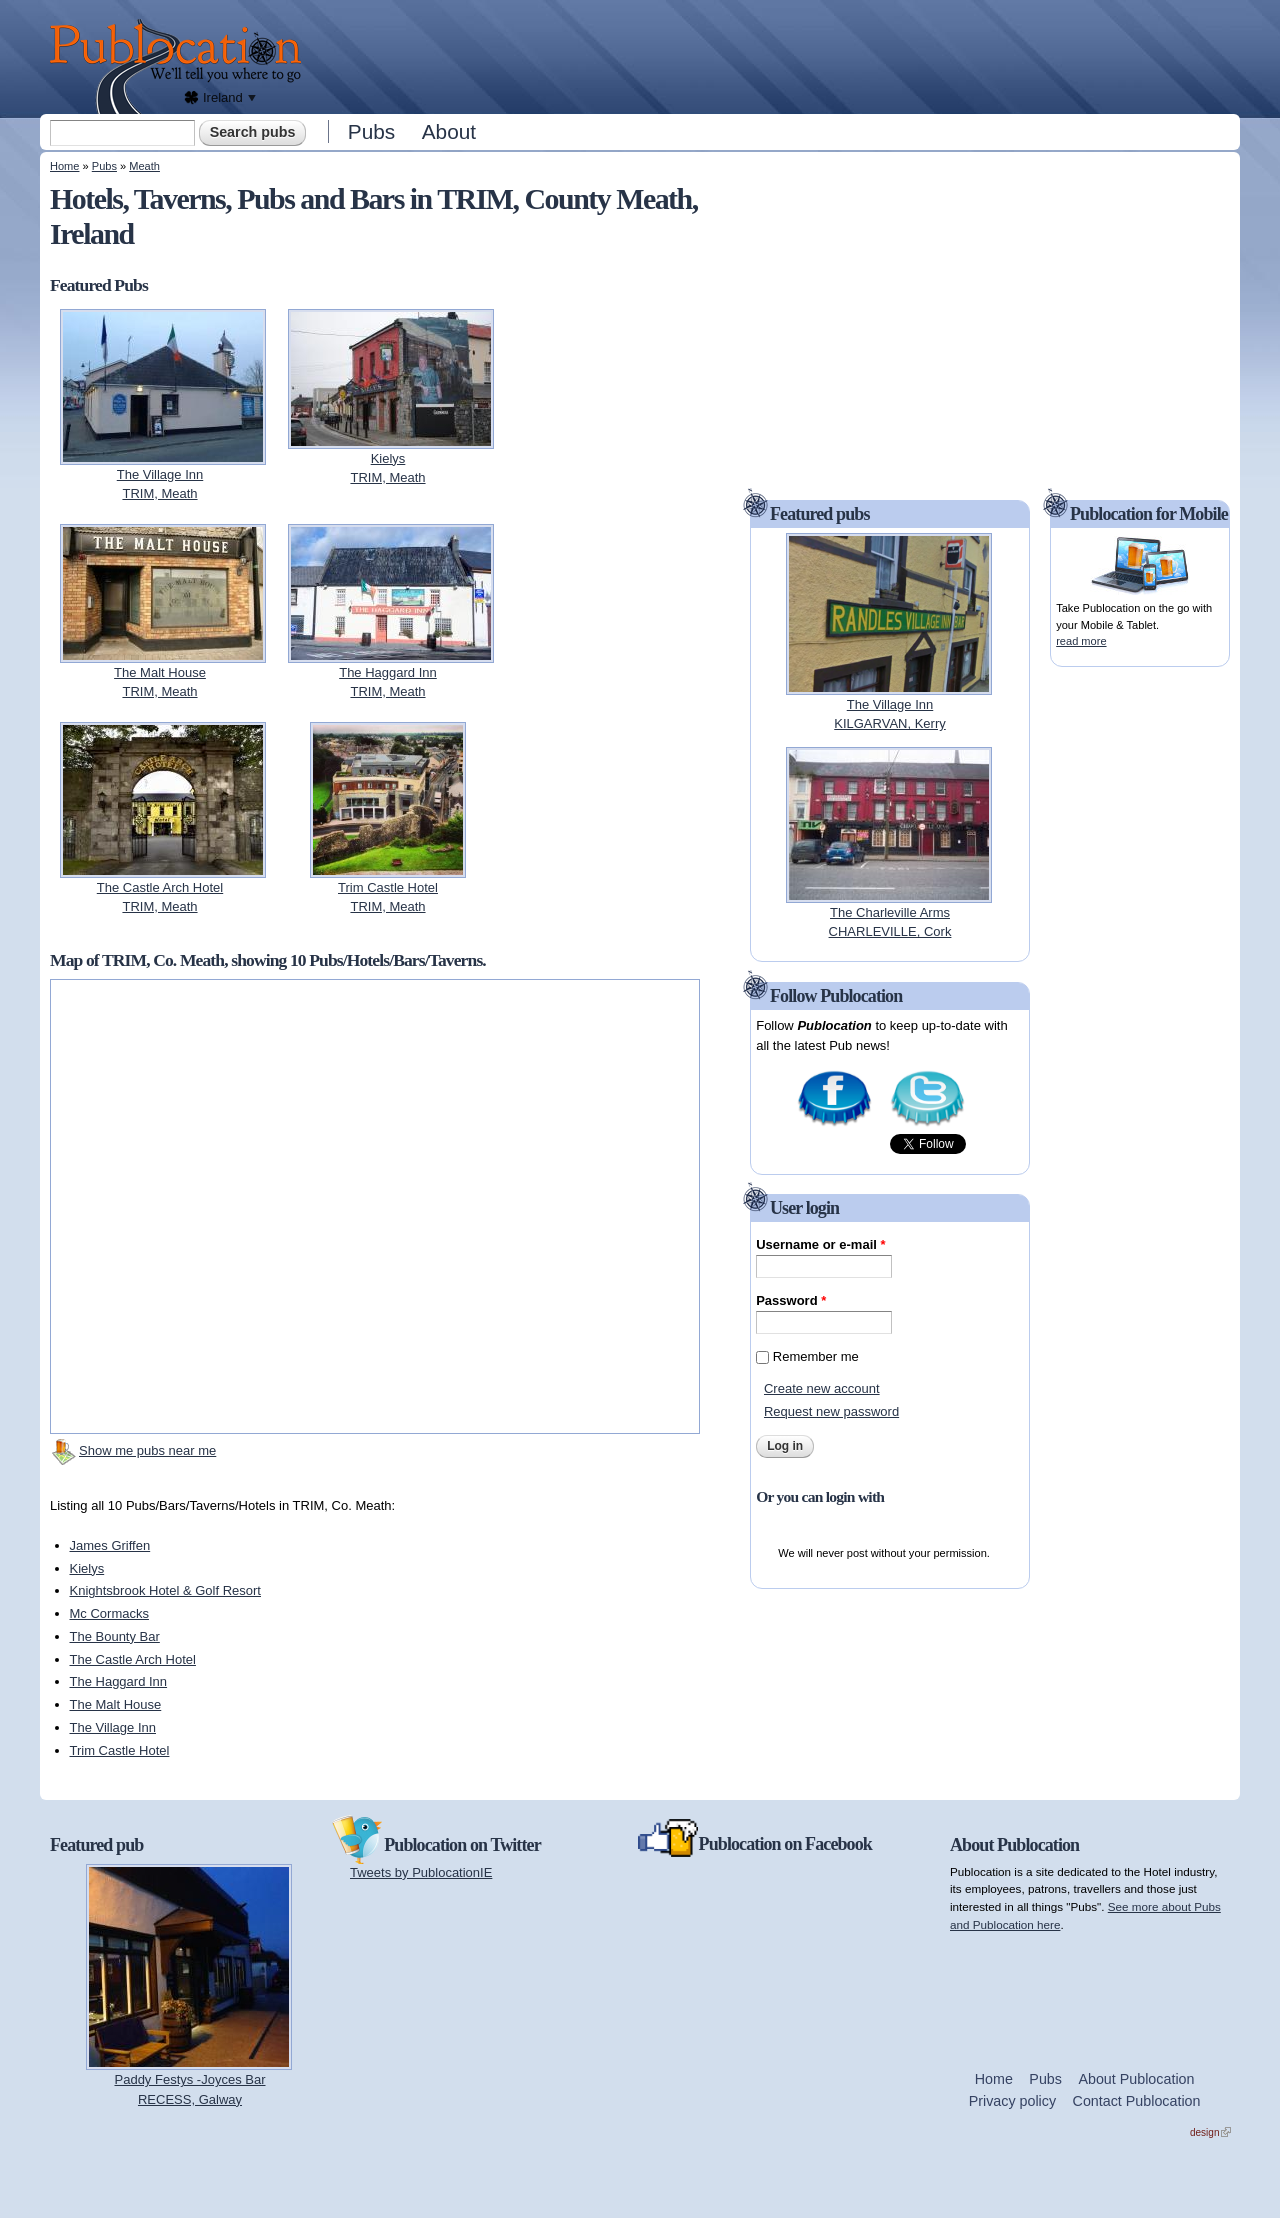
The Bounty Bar (115, 1636)
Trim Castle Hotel (120, 1750)
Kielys (87, 1568)
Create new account (822, 1388)
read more (1081, 641)
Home (64, 166)
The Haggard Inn (119, 1681)
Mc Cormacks (109, 1613)
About (449, 131)
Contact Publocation (1137, 2101)
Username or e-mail (820, 1244)
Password (791, 1300)
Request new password (831, 1411)
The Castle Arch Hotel (133, 1659)
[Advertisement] (776, 55)
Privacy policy (1012, 2101)
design (1210, 2132)
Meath (144, 166)
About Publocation (1136, 2079)
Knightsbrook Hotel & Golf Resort (165, 1590)
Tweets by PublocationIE (421, 1872)
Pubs (371, 131)
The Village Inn (113, 1727)
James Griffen (110, 1545)
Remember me (816, 1356)
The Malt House (116, 1704)
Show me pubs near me (147, 1450)
